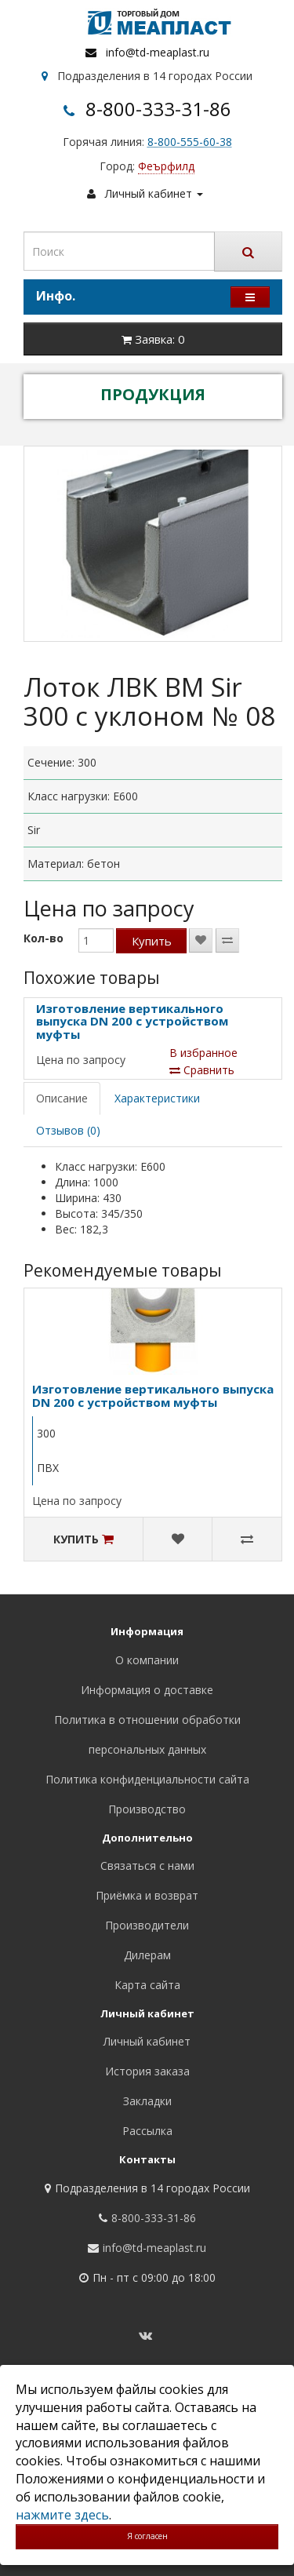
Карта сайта (147, 1984)
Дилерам (147, 1954)
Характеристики (157, 1098)
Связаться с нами (147, 1865)
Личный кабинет (147, 2041)
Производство (147, 1809)
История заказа (147, 2071)
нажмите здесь (62, 2514)
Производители (147, 1925)
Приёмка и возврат (147, 1895)
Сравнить (201, 1069)
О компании (147, 1659)
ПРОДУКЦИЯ (152, 394)
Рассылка (147, 2130)
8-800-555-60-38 (189, 141)
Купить (152, 941)
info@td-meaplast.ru (157, 52)
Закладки (147, 2100)
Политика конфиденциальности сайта (147, 1779)
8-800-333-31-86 (158, 109)
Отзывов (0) (68, 1130)
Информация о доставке (147, 1689)
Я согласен (147, 2535)
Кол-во (44, 938)
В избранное (203, 1052)
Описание (62, 1098)
